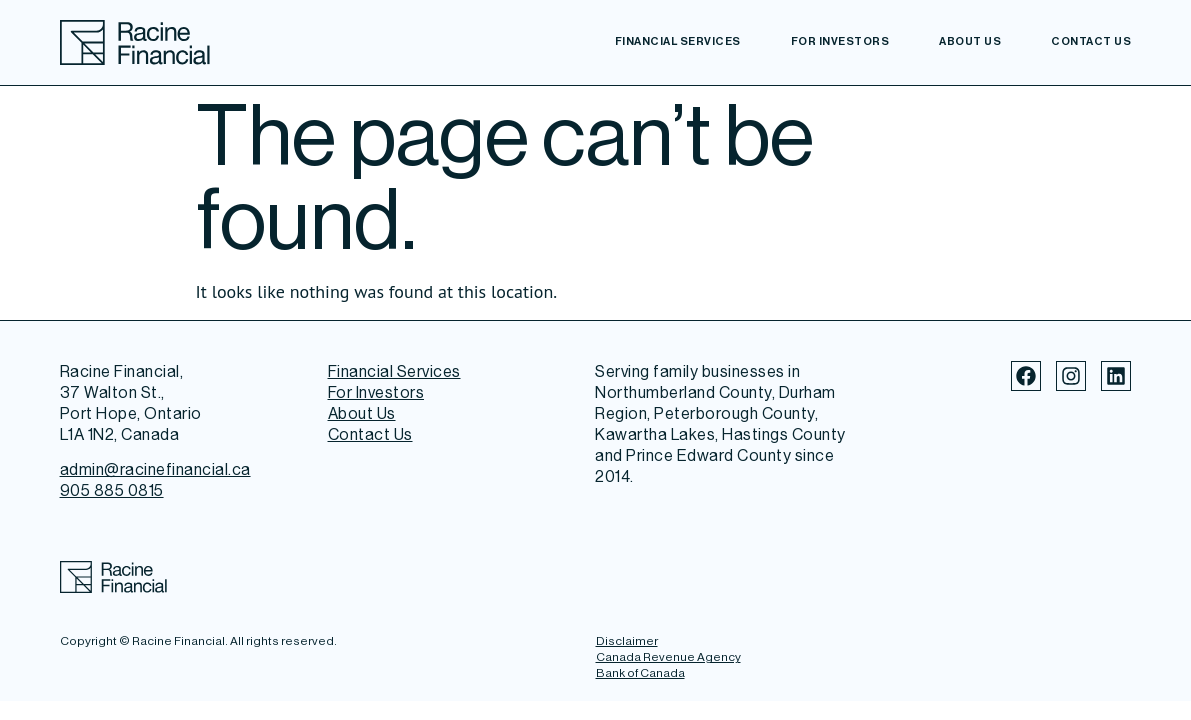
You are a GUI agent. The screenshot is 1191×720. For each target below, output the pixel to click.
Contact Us (1091, 41)
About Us (970, 41)
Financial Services (678, 41)
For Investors (840, 41)
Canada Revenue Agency (668, 657)
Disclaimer (627, 641)
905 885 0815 (112, 490)
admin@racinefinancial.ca (155, 469)
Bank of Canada (640, 673)
